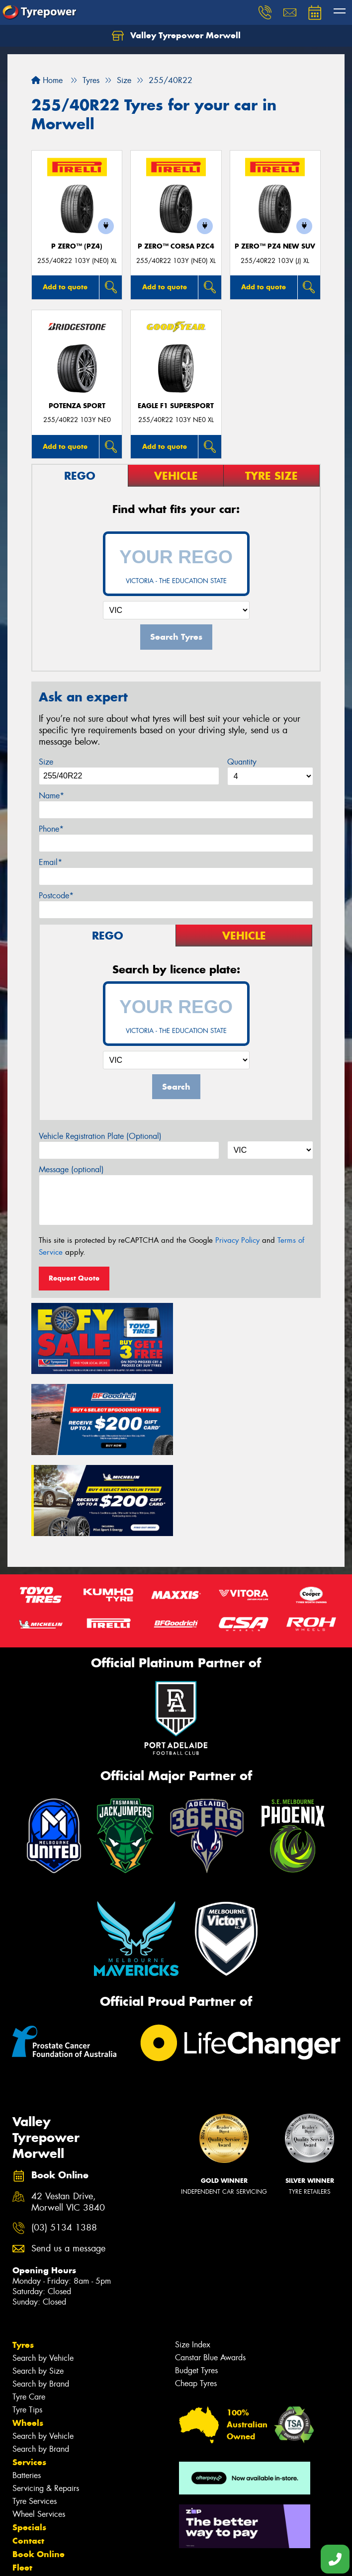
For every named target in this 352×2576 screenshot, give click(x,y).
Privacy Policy (237, 1240)
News (24, 2498)
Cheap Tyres (196, 2301)
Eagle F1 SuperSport (176, 406)
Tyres (23, 2262)
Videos (26, 2512)
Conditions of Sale (132, 2559)
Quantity (242, 762)
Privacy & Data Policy (71, 2559)
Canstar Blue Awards (210, 2275)
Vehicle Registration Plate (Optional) (100, 1136)
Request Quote (74, 1278)
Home (47, 80)
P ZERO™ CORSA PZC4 (176, 246)
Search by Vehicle (43, 2276)
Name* (51, 795)
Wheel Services (38, 2432)
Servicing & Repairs (45, 2406)
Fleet (22, 2485)
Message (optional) (71, 1169)
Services (29, 2380)
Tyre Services (34, 2419)
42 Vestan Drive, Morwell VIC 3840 (68, 2120)
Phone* (51, 829)
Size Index (192, 2262)
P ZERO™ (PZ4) (76, 246)
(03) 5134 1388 (64, 2145)
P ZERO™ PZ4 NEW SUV (275, 246)
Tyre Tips (27, 2327)
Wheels (27, 2340)
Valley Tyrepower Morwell (176, 36)
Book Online (38, 2472)
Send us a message (68, 2166)
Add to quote (65, 286)
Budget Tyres (196, 2288)
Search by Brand (40, 2302)
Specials (29, 2445)
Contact (28, 2458)
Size (46, 762)
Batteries (26, 2393)
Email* (50, 862)
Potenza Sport (77, 406)
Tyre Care (28, 2315)
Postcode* (56, 895)
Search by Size (38, 2289)
